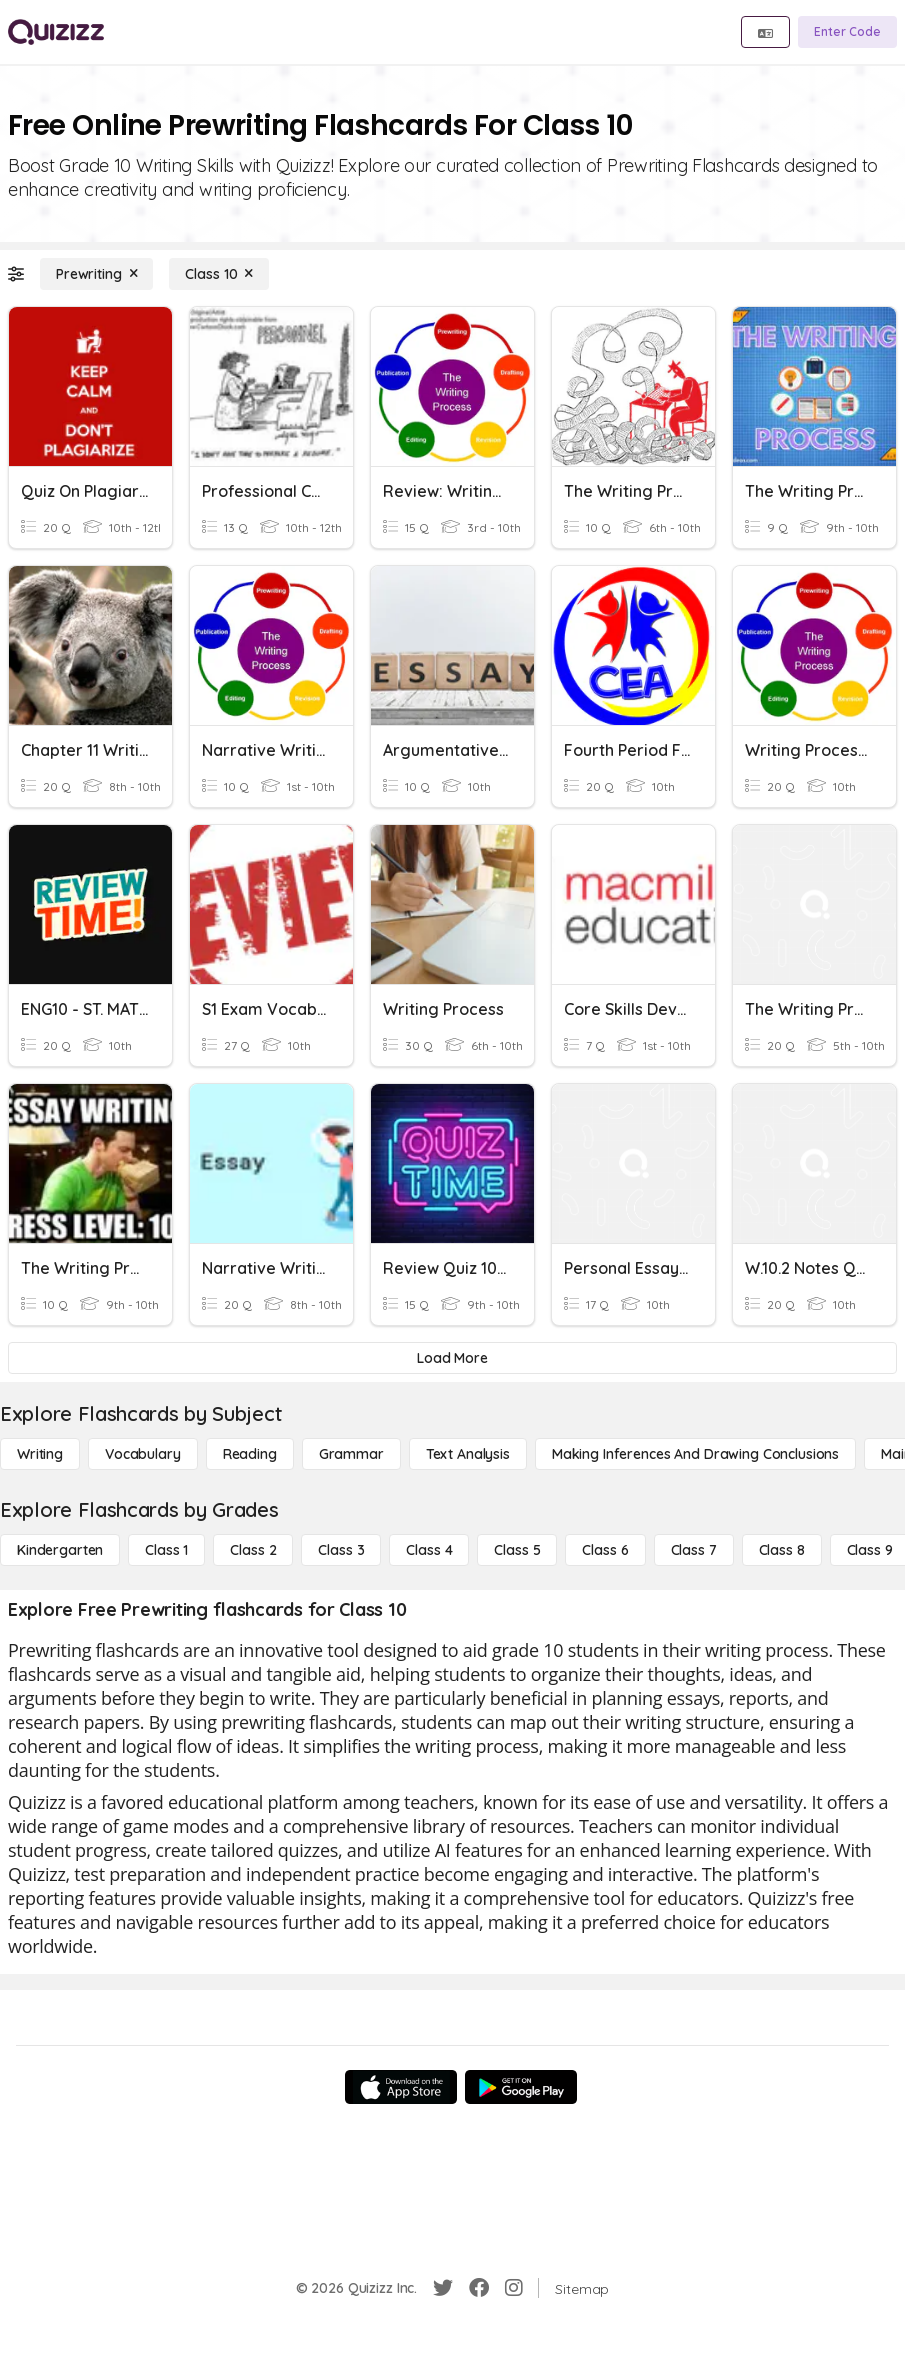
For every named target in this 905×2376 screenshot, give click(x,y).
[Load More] (452, 1358)
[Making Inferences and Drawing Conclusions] (695, 1454)
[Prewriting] (96, 274)
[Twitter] (443, 2288)
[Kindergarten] (60, 1550)
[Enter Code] (847, 32)
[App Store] (401, 2087)
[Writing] (40, 1454)
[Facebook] (479, 2288)
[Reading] (250, 1454)
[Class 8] (782, 1550)
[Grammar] (351, 1454)
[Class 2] (253, 1550)
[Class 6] (605, 1550)
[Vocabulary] (143, 1454)
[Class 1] (166, 1550)
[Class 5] (517, 1550)
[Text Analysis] (468, 1454)
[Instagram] (514, 2288)
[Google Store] (521, 2087)
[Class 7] (694, 1550)
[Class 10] (219, 274)
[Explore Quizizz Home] (56, 32)
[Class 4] (429, 1550)
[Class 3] (341, 1550)
